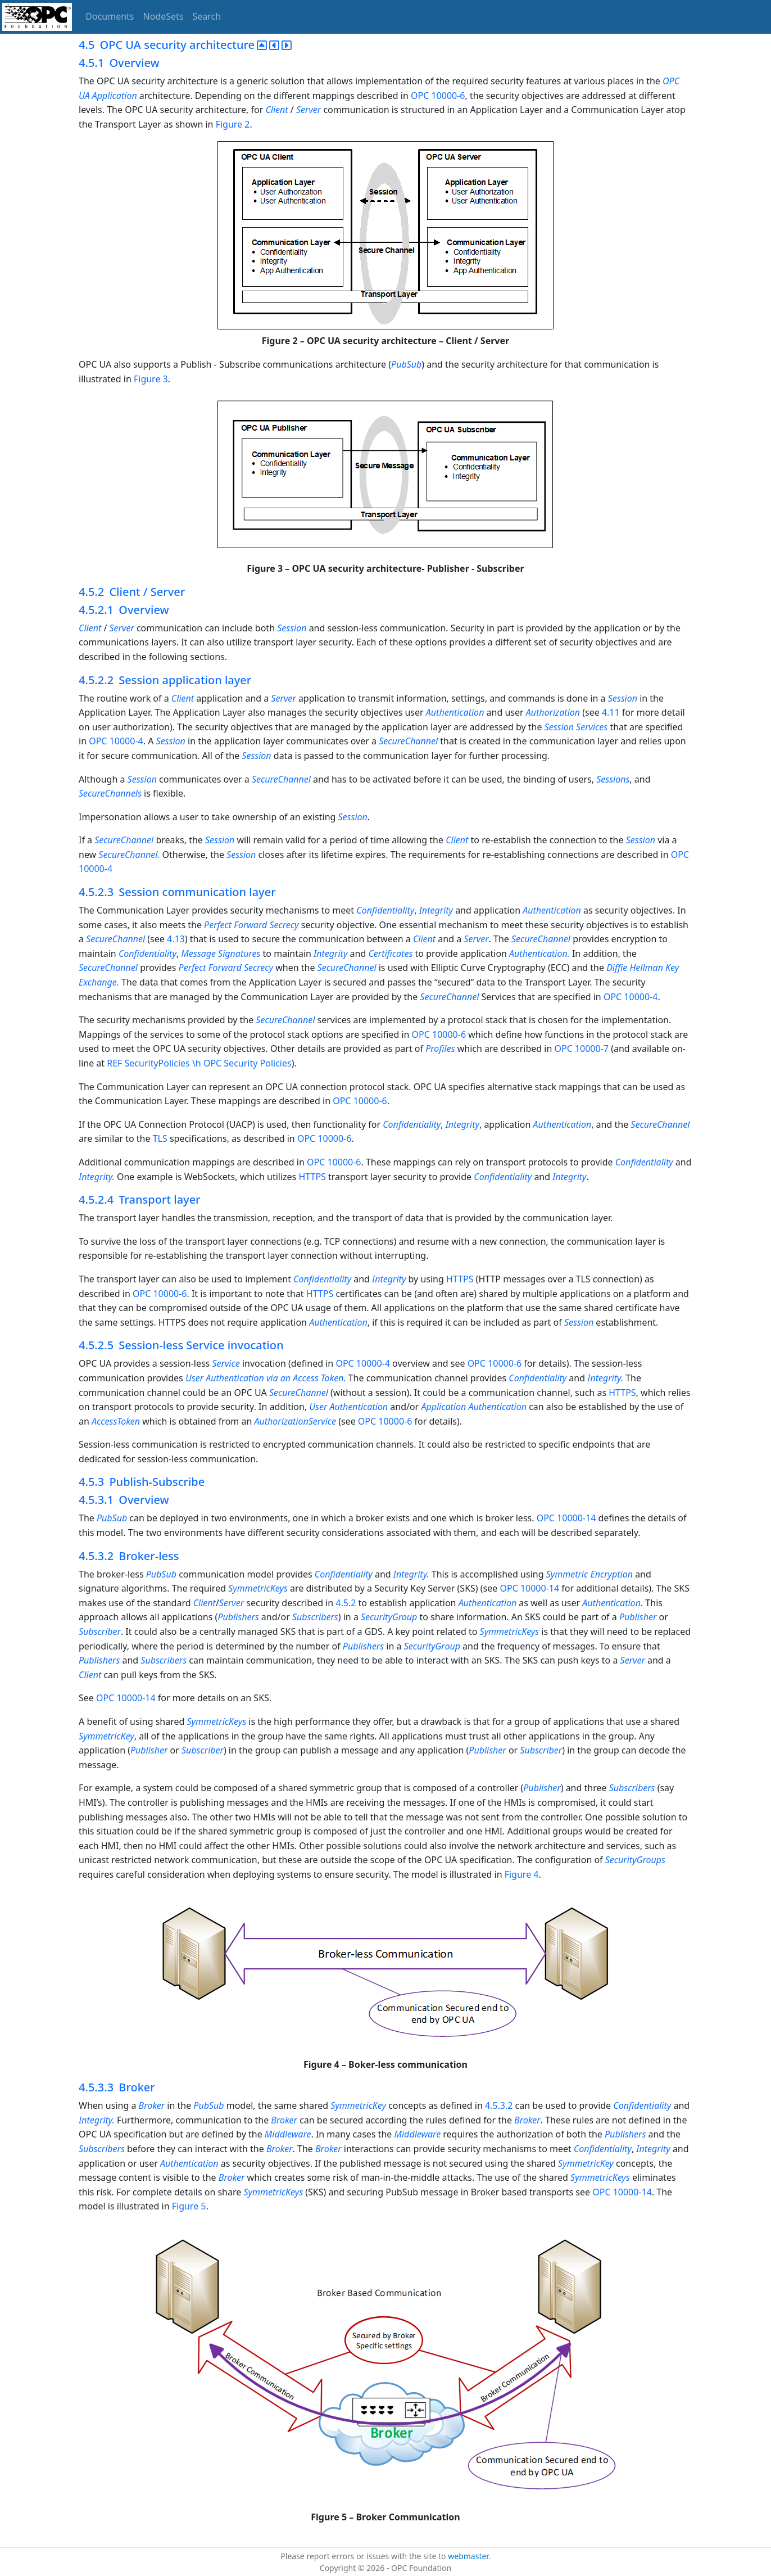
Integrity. (98, 1177)
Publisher (637, 1617)
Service (225, 1363)
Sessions (612, 779)
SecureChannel (408, 741)
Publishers (237, 1617)
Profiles (440, 1048)
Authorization (554, 712)
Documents (109, 16)
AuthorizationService (296, 1421)
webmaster (468, 2556)
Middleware (288, 2134)
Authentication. (540, 953)
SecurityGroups (635, 1860)
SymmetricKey (106, 1736)
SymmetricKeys (258, 1588)
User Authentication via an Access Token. (266, 1378)
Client (276, 109)
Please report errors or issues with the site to (364, 2556)
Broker (152, 2105)
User (318, 1406)
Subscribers (315, 1617)
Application (443, 1406)
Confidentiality (385, 910)
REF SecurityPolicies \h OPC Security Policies (199, 1063)
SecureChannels (110, 793)
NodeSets (163, 16)
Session (291, 628)
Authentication (455, 712)
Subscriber (100, 1631)
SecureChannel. (129, 854)
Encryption (611, 1574)
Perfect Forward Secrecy (252, 925)
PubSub (406, 364)
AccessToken (116, 1421)
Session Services (576, 727)
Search (207, 16)
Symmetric (567, 1574)
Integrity (436, 910)
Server (308, 109)
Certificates (390, 953)
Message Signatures (221, 953)
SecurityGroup (389, 1617)
